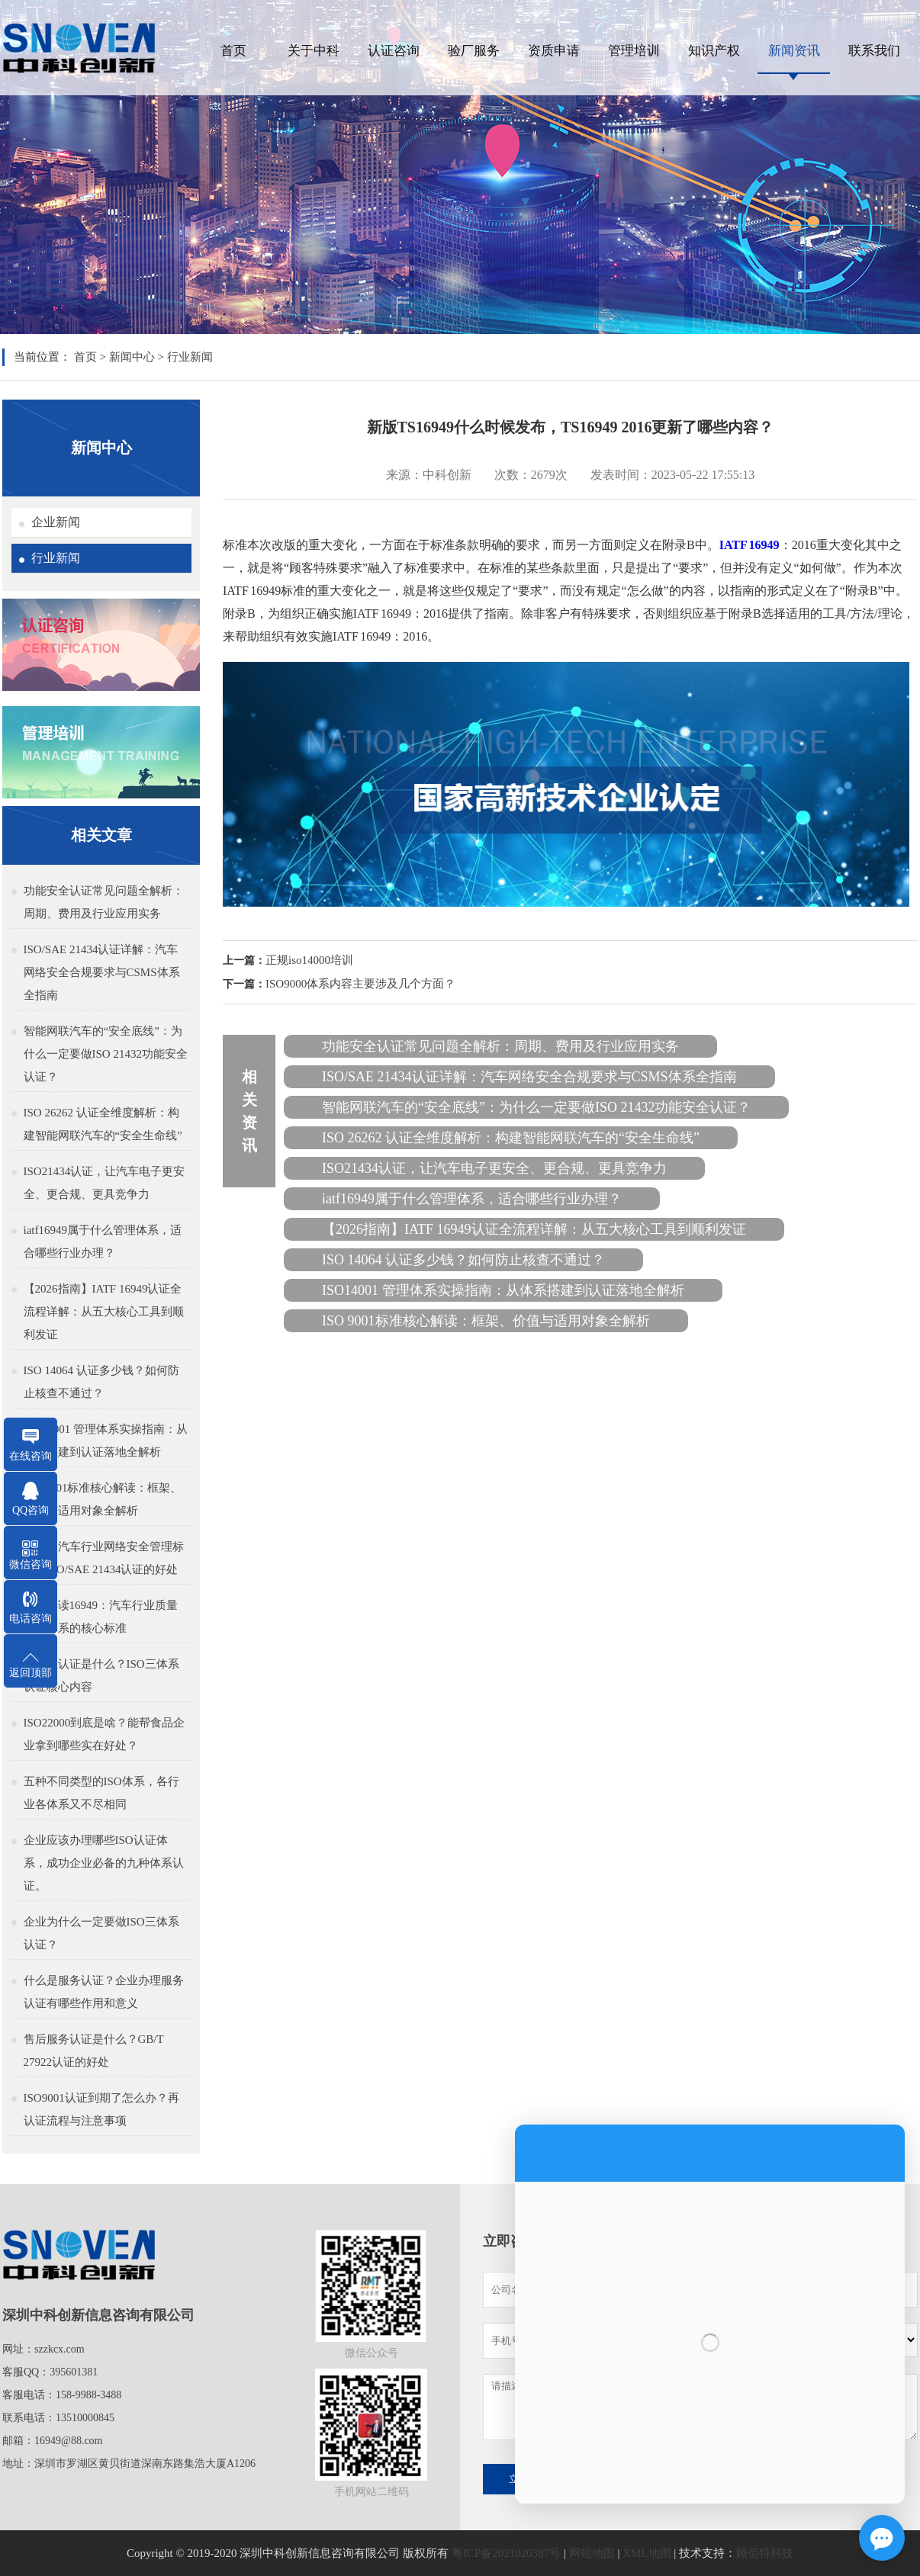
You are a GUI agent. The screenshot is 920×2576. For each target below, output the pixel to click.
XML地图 (646, 2553)
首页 (233, 50)
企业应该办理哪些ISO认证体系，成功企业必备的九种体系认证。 (104, 1863)
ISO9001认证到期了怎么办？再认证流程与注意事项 (101, 2109)
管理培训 (634, 50)
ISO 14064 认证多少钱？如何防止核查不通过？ (101, 1381)
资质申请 (554, 50)
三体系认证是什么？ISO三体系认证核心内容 (101, 1675)
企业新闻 (55, 522)
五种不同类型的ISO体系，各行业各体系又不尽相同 (101, 1792)
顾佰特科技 (764, 2553)
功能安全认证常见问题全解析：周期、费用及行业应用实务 (104, 902)
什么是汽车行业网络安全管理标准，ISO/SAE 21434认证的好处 (104, 1557)
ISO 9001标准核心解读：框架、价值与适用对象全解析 (103, 1499)
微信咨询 (30, 1564)
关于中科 (313, 50)
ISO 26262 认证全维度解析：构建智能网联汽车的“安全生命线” (103, 1124)
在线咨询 (30, 1456)
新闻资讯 (794, 50)
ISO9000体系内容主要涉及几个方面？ (360, 984)
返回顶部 (30, 1672)
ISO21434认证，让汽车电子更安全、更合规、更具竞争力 (104, 1182)
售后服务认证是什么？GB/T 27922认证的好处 (94, 2050)
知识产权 (714, 50)
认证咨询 (394, 50)
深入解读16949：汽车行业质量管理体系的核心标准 (101, 1616)
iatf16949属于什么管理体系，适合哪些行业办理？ (103, 1241)
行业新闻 (190, 357)
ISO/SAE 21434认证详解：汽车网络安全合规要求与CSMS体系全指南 (102, 972)
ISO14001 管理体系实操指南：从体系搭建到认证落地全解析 (106, 1440)
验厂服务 (474, 50)
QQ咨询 (30, 1510)
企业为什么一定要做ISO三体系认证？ (101, 1933)
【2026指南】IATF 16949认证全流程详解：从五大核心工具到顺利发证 (104, 1312)
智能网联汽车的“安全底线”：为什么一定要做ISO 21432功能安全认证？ (106, 1054)
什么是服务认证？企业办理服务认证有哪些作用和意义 (104, 1991)
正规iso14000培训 (309, 960)
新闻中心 (132, 357)
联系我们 (874, 50)
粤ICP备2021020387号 (506, 2553)
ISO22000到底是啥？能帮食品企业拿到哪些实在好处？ (104, 1734)
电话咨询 (30, 1618)
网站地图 (592, 2553)
